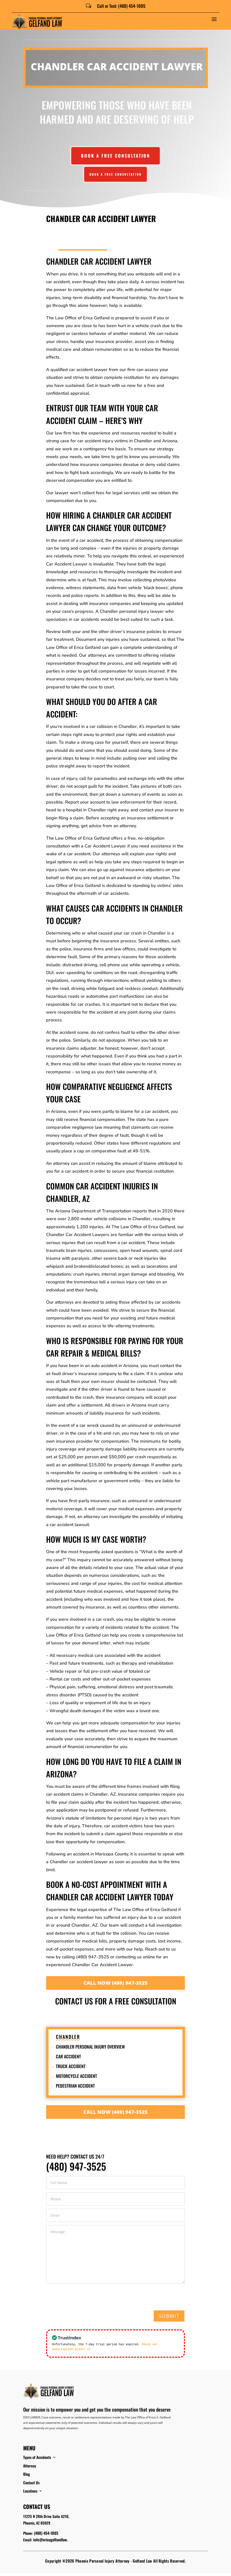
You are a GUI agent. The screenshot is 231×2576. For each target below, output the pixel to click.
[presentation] (83, 2302)
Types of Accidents (37, 2459)
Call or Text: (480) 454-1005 (121, 6)
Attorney (30, 2468)
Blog (26, 2476)
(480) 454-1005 (46, 2536)
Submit (169, 2318)
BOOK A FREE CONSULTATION (115, 155)
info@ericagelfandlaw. (50, 2542)
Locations (30, 2493)
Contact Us (31, 2485)
